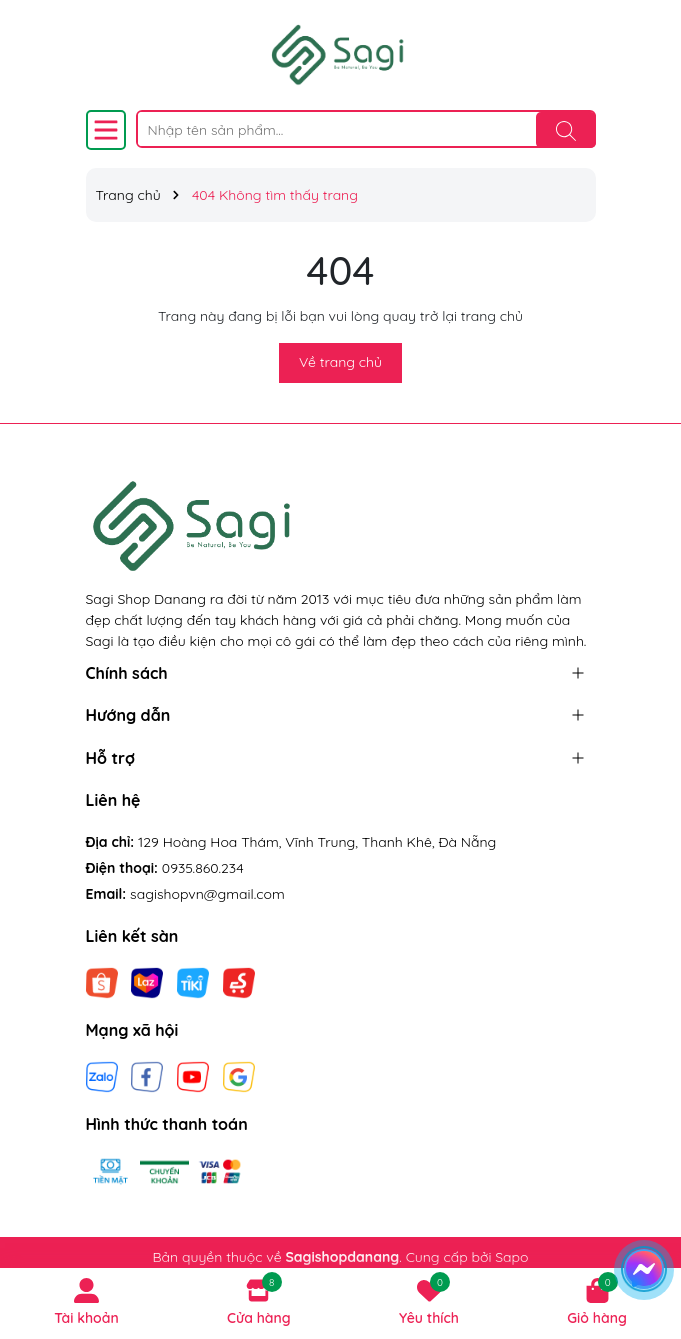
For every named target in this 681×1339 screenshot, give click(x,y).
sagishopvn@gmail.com (207, 894)
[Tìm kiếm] (566, 130)
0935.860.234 (203, 868)
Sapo (511, 1257)
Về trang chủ (340, 362)
